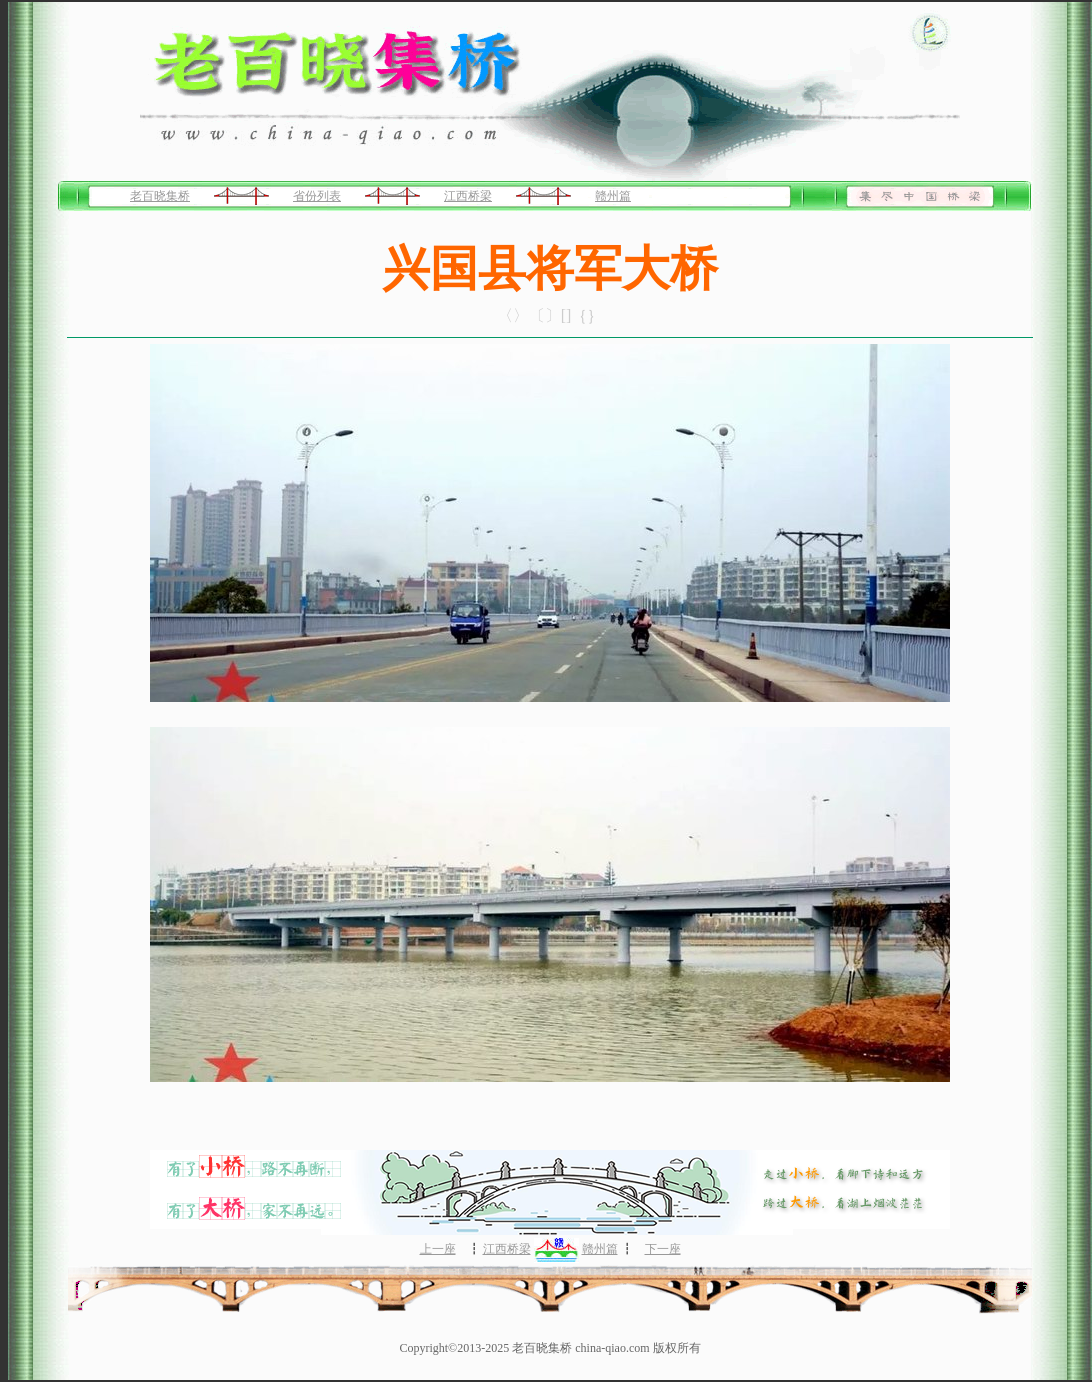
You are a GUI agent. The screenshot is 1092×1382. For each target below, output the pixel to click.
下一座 (663, 1249)
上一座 (438, 1249)
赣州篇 (613, 196)
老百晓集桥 (160, 196)
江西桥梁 (468, 196)
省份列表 (317, 196)
